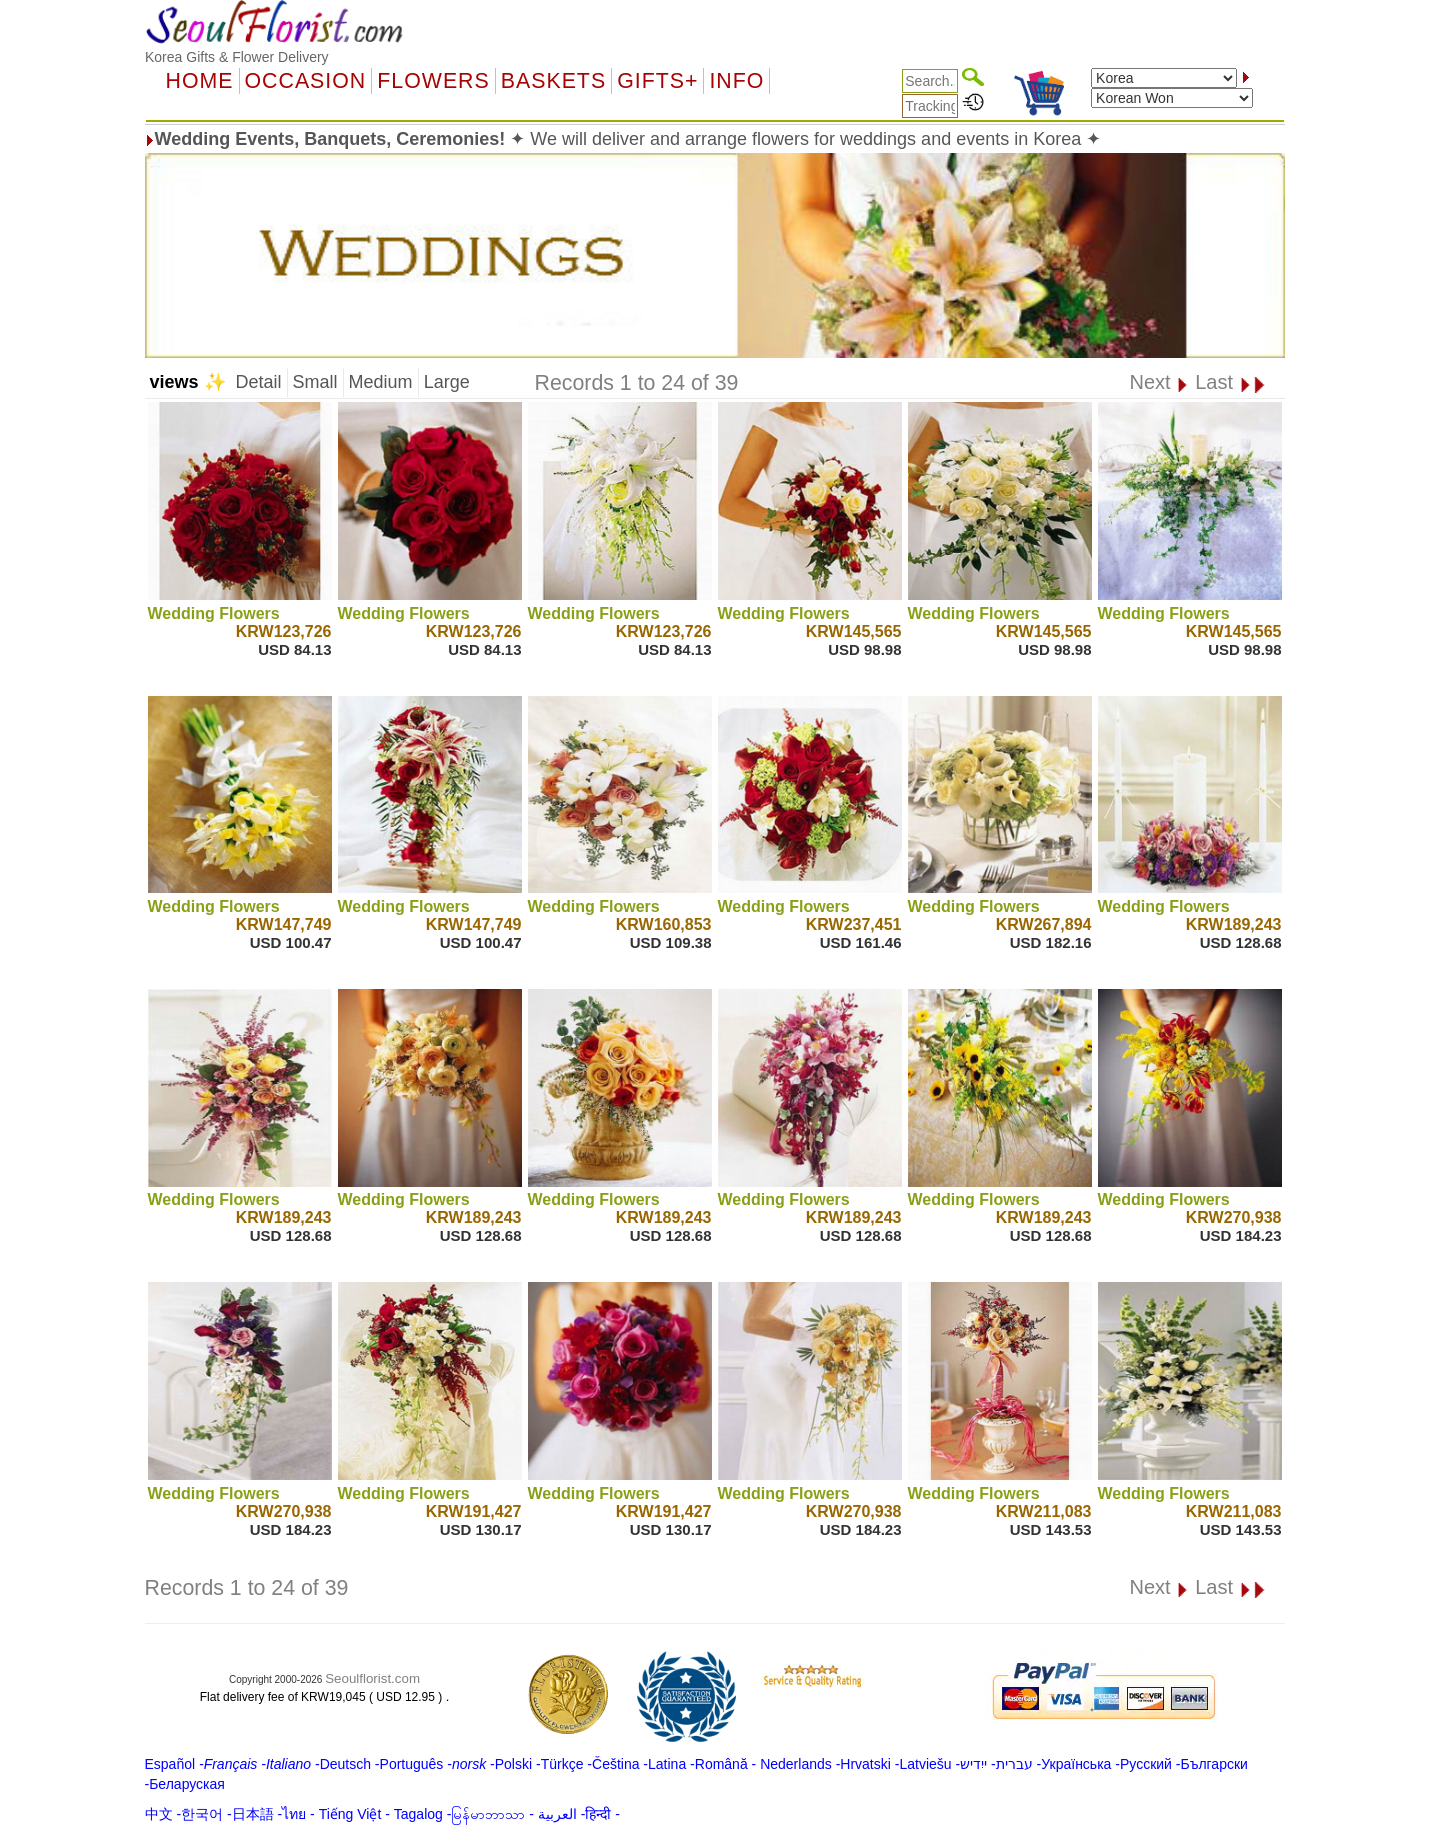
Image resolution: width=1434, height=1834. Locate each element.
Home (200, 81)
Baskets (553, 81)
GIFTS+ (657, 81)
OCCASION (306, 81)
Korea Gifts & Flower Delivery (237, 57)
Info (736, 81)
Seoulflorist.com (372, 1678)
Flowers (433, 81)
